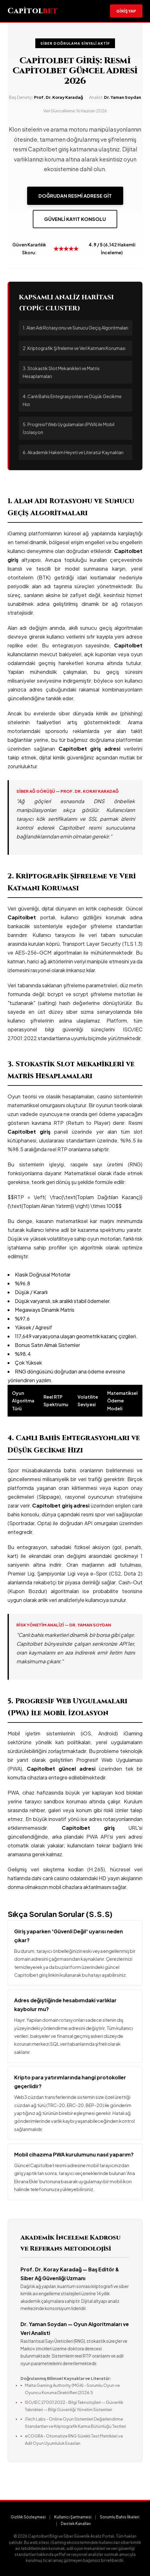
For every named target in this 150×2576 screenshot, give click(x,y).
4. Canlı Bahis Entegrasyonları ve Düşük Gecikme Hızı (72, 400)
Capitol (33, 11)
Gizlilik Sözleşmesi (28, 2517)
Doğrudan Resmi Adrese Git (75, 196)
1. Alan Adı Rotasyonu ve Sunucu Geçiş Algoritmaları (75, 327)
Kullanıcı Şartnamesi (72, 2517)
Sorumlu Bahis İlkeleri (119, 2517)
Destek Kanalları (76, 2523)
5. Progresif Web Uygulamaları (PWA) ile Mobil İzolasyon (68, 428)
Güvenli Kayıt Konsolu (75, 219)
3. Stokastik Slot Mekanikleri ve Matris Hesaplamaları (61, 372)
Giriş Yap (126, 11)
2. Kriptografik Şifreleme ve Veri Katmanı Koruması (74, 348)
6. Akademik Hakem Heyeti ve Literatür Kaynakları (73, 452)
